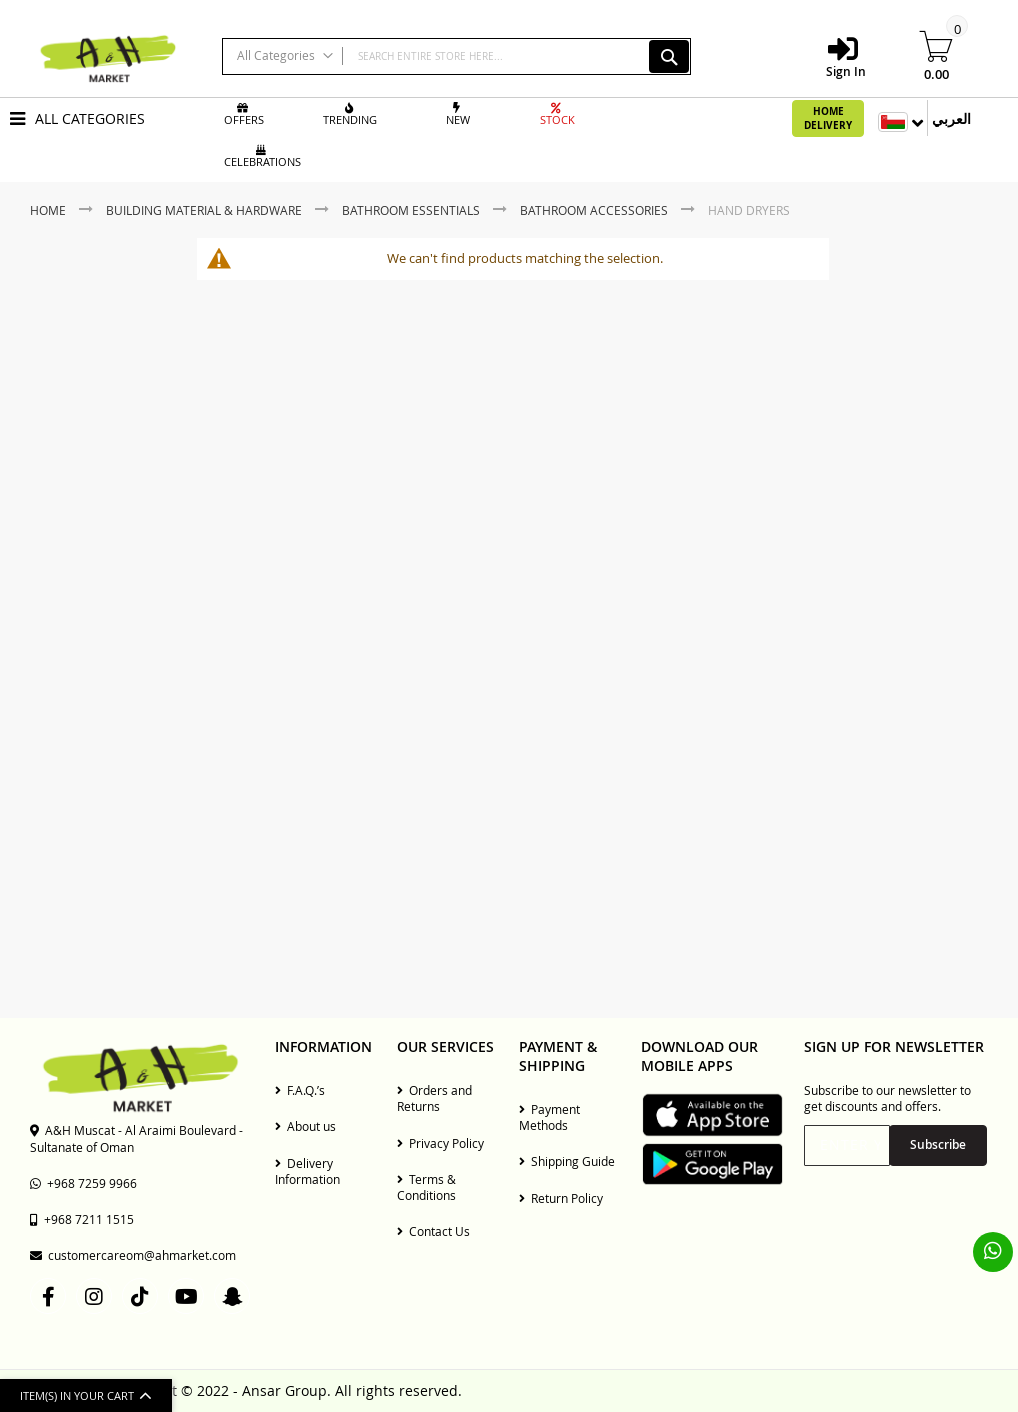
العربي (951, 118)
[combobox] (456, 56)
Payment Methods (549, 1117)
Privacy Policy (440, 1143)
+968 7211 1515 (82, 1219)
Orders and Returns (434, 1098)
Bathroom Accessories (595, 210)
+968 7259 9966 (83, 1183)
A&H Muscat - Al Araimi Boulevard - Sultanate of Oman (136, 1138)
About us (305, 1126)
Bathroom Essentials (412, 210)
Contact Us (433, 1231)
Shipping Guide (567, 1161)
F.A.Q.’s (300, 1090)
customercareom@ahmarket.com (133, 1255)
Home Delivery (828, 118)
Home (49, 210)
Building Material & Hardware (205, 210)
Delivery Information (307, 1171)
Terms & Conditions (426, 1187)
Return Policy (561, 1198)
